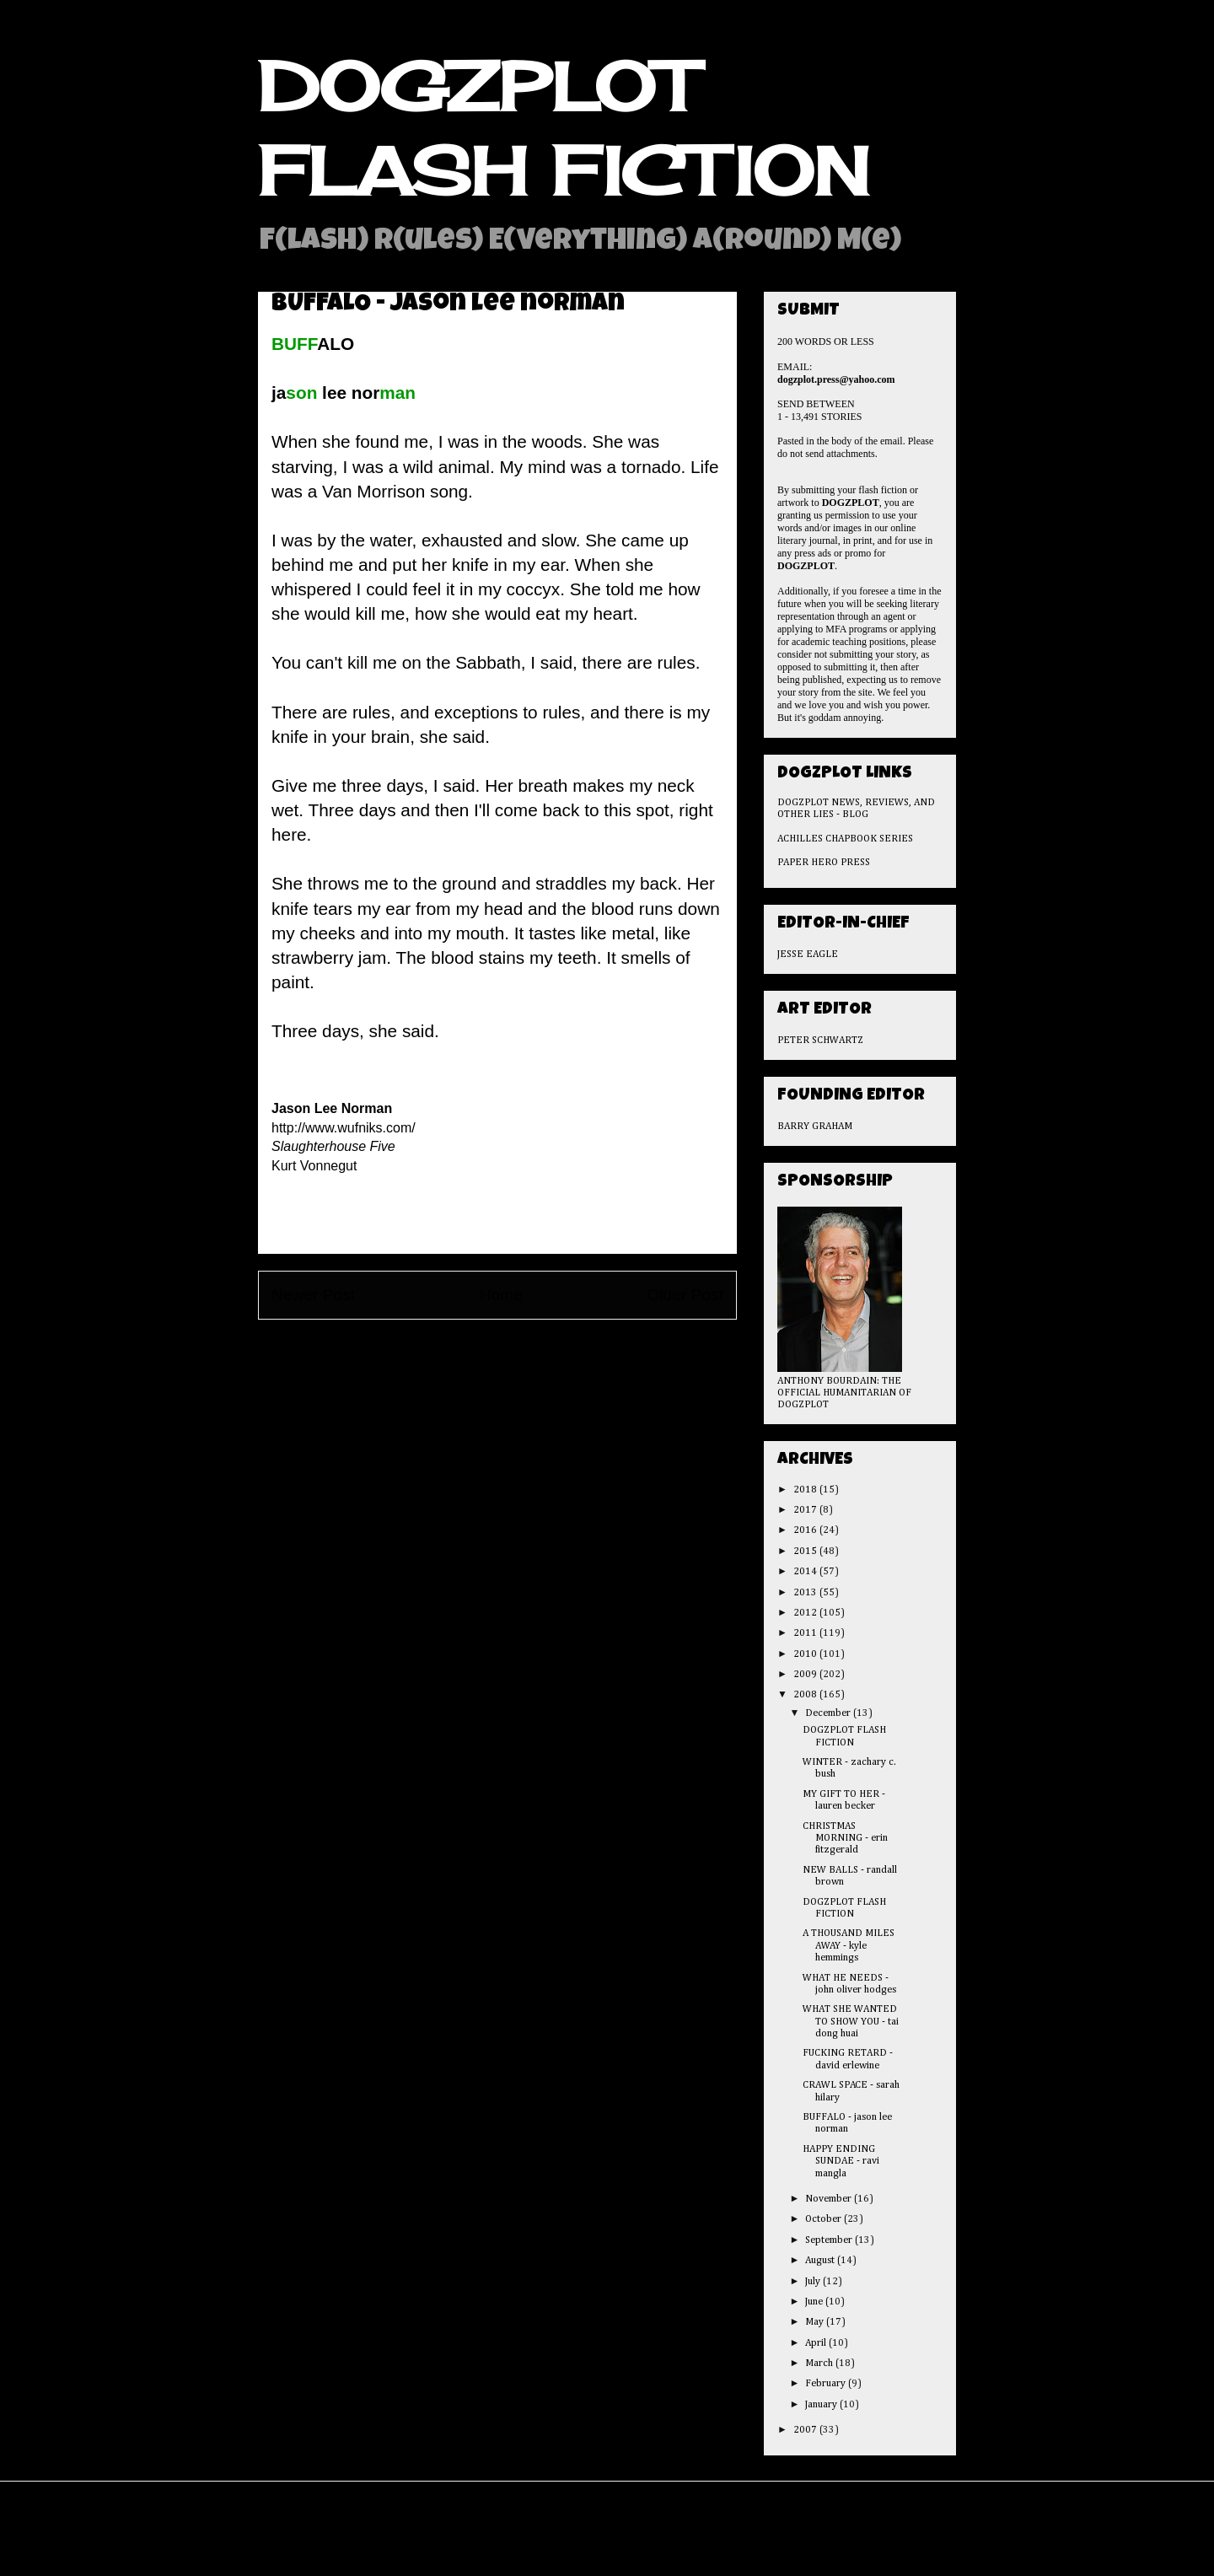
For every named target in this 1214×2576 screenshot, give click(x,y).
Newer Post (313, 1295)
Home (501, 1295)
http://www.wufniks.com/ (343, 1128)
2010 (806, 1654)
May (815, 2322)
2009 (806, 1675)
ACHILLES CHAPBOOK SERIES (845, 839)
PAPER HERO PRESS (823, 863)
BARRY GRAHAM (814, 1126)
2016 (806, 1530)
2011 (806, 1633)
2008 (806, 1695)
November (829, 2199)
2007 (806, 2430)
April (817, 2343)
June (815, 2302)
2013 (806, 1593)
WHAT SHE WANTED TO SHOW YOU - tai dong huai (851, 2021)
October (824, 2219)
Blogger (709, 2541)
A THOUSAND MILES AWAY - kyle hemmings (848, 1945)
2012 (806, 1613)
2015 (806, 1551)
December (829, 1713)
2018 (806, 1490)
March (820, 2363)
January (822, 2405)
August (821, 2261)
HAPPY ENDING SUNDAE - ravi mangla (841, 2161)
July (814, 2282)
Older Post (685, 1295)
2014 (806, 1572)
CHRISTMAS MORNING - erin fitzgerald (845, 1838)
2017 (806, 1510)
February (826, 2384)
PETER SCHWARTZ (820, 1040)
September (830, 2240)
